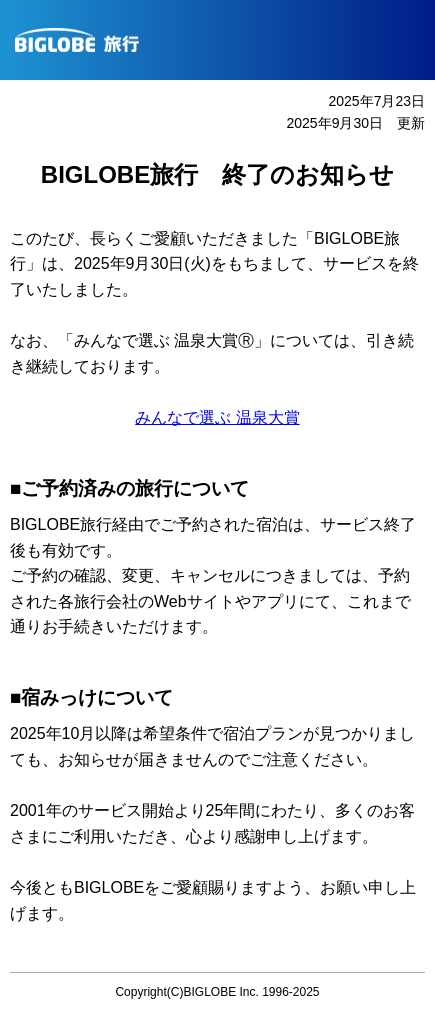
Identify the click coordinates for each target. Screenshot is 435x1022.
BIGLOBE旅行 (225, 40)
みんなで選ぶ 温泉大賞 (217, 417)
